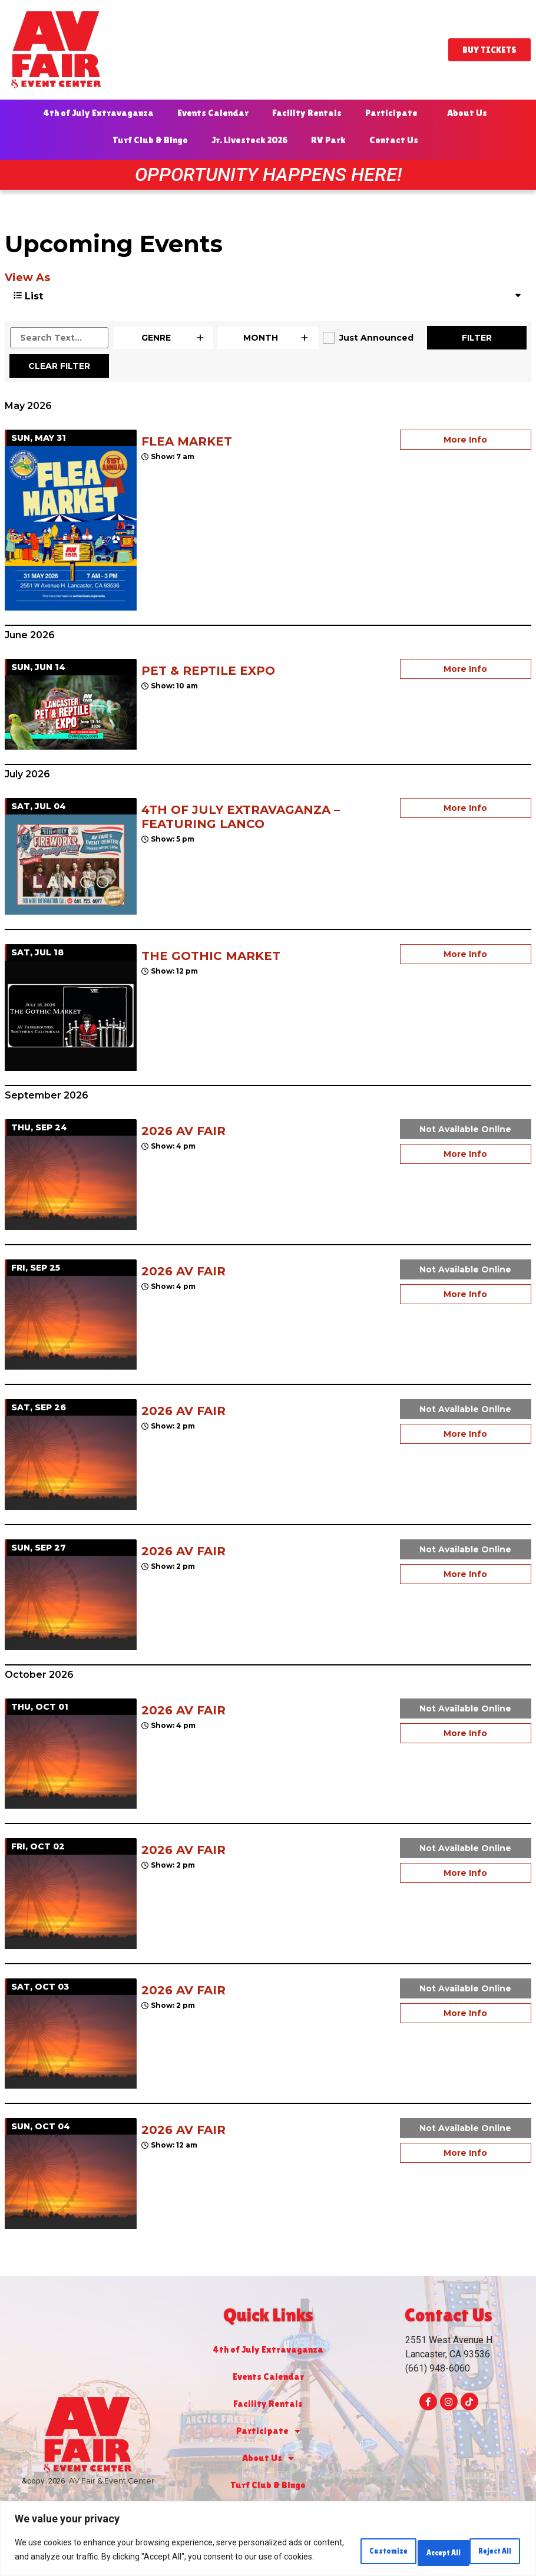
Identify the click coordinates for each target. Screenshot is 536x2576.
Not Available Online (465, 1129)
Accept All (484, 2544)
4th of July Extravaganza (98, 112)
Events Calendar (213, 112)
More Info (465, 439)
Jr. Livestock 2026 (249, 140)
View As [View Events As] (27, 277)
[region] (268, 2534)
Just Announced (376, 337)
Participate (394, 113)
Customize (330, 2544)
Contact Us (396, 140)
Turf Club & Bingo (150, 140)
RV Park (328, 140)
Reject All (408, 2544)
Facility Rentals (307, 112)
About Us (470, 113)
